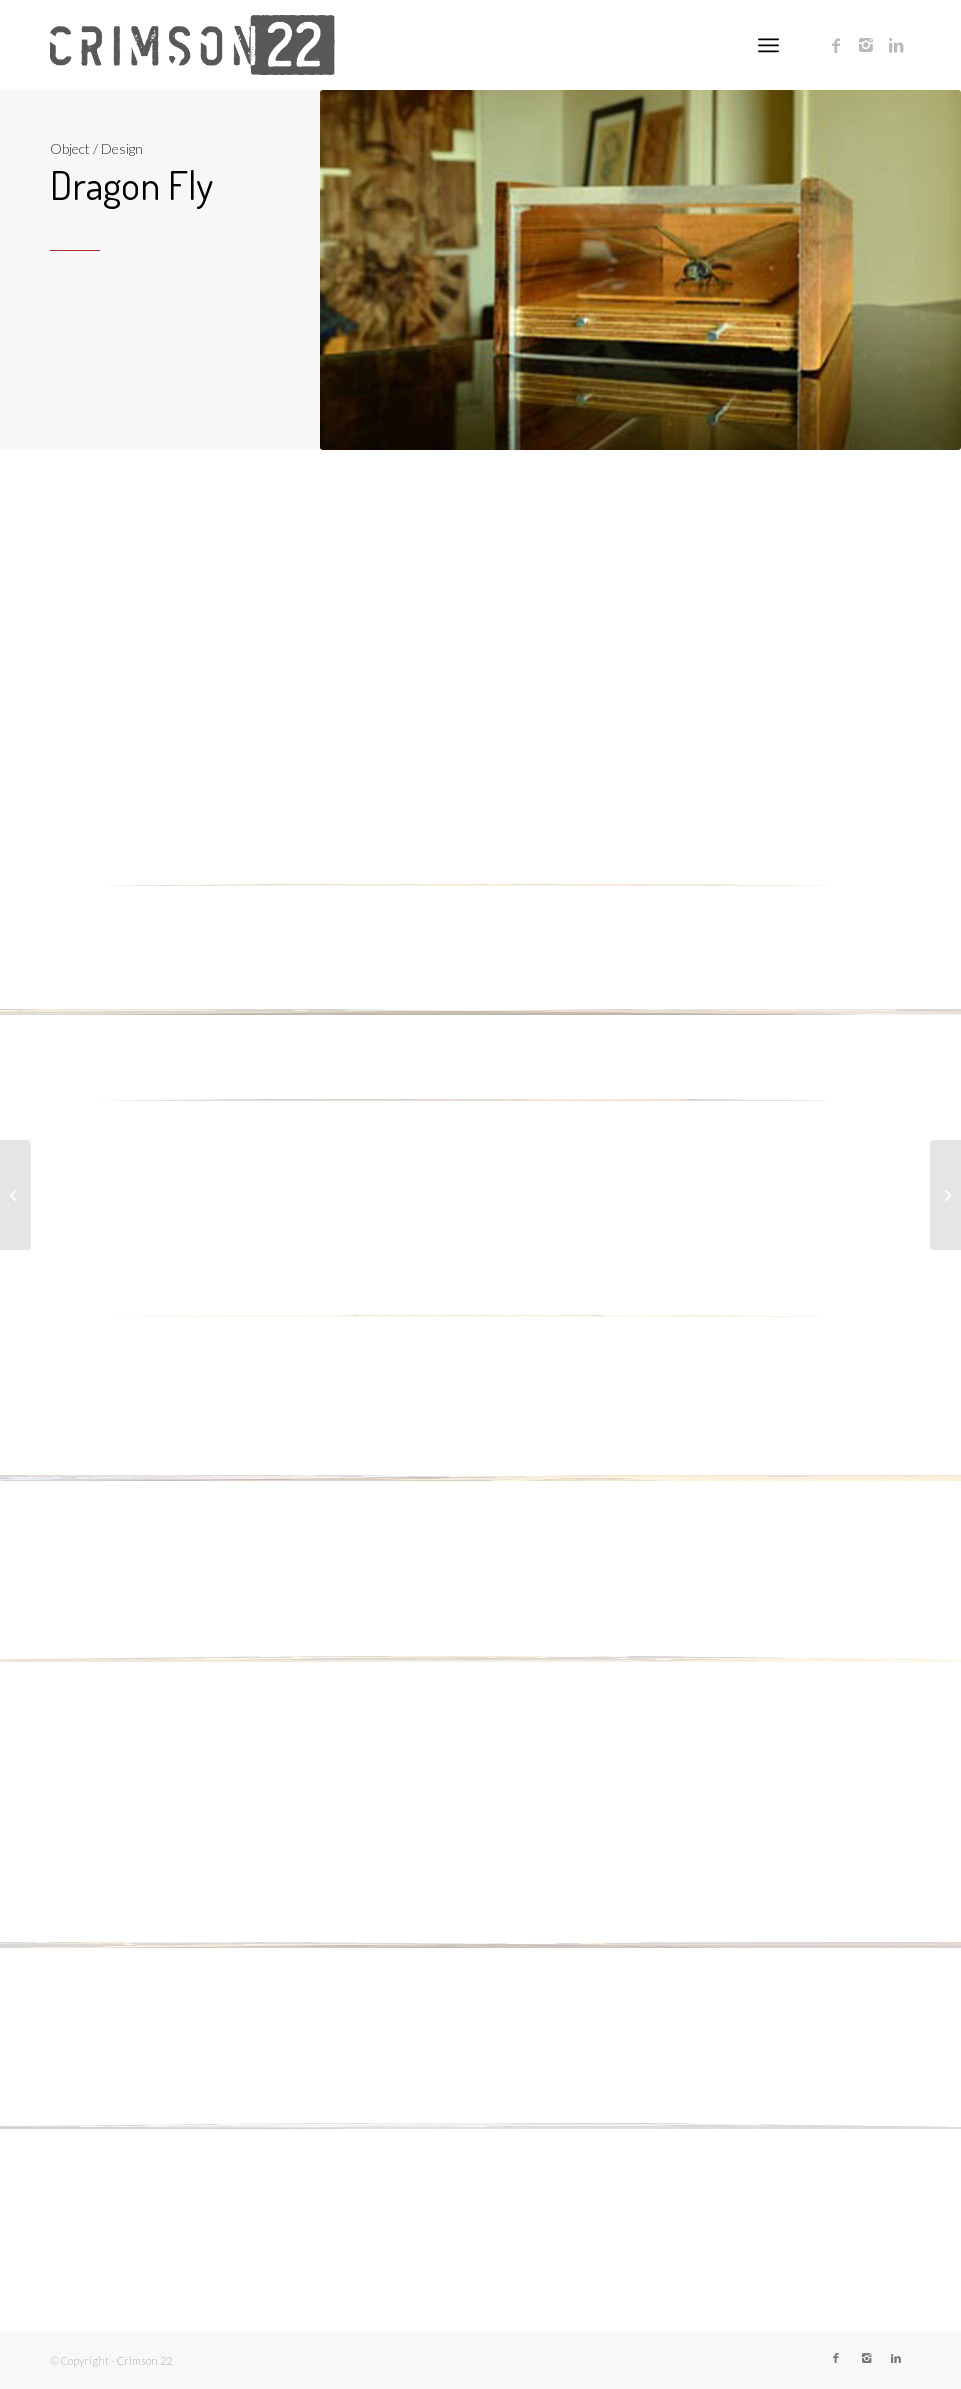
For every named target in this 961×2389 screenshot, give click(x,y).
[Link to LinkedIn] (896, 45)
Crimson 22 (144, 2360)
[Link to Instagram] (866, 45)
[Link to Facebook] (836, 45)
